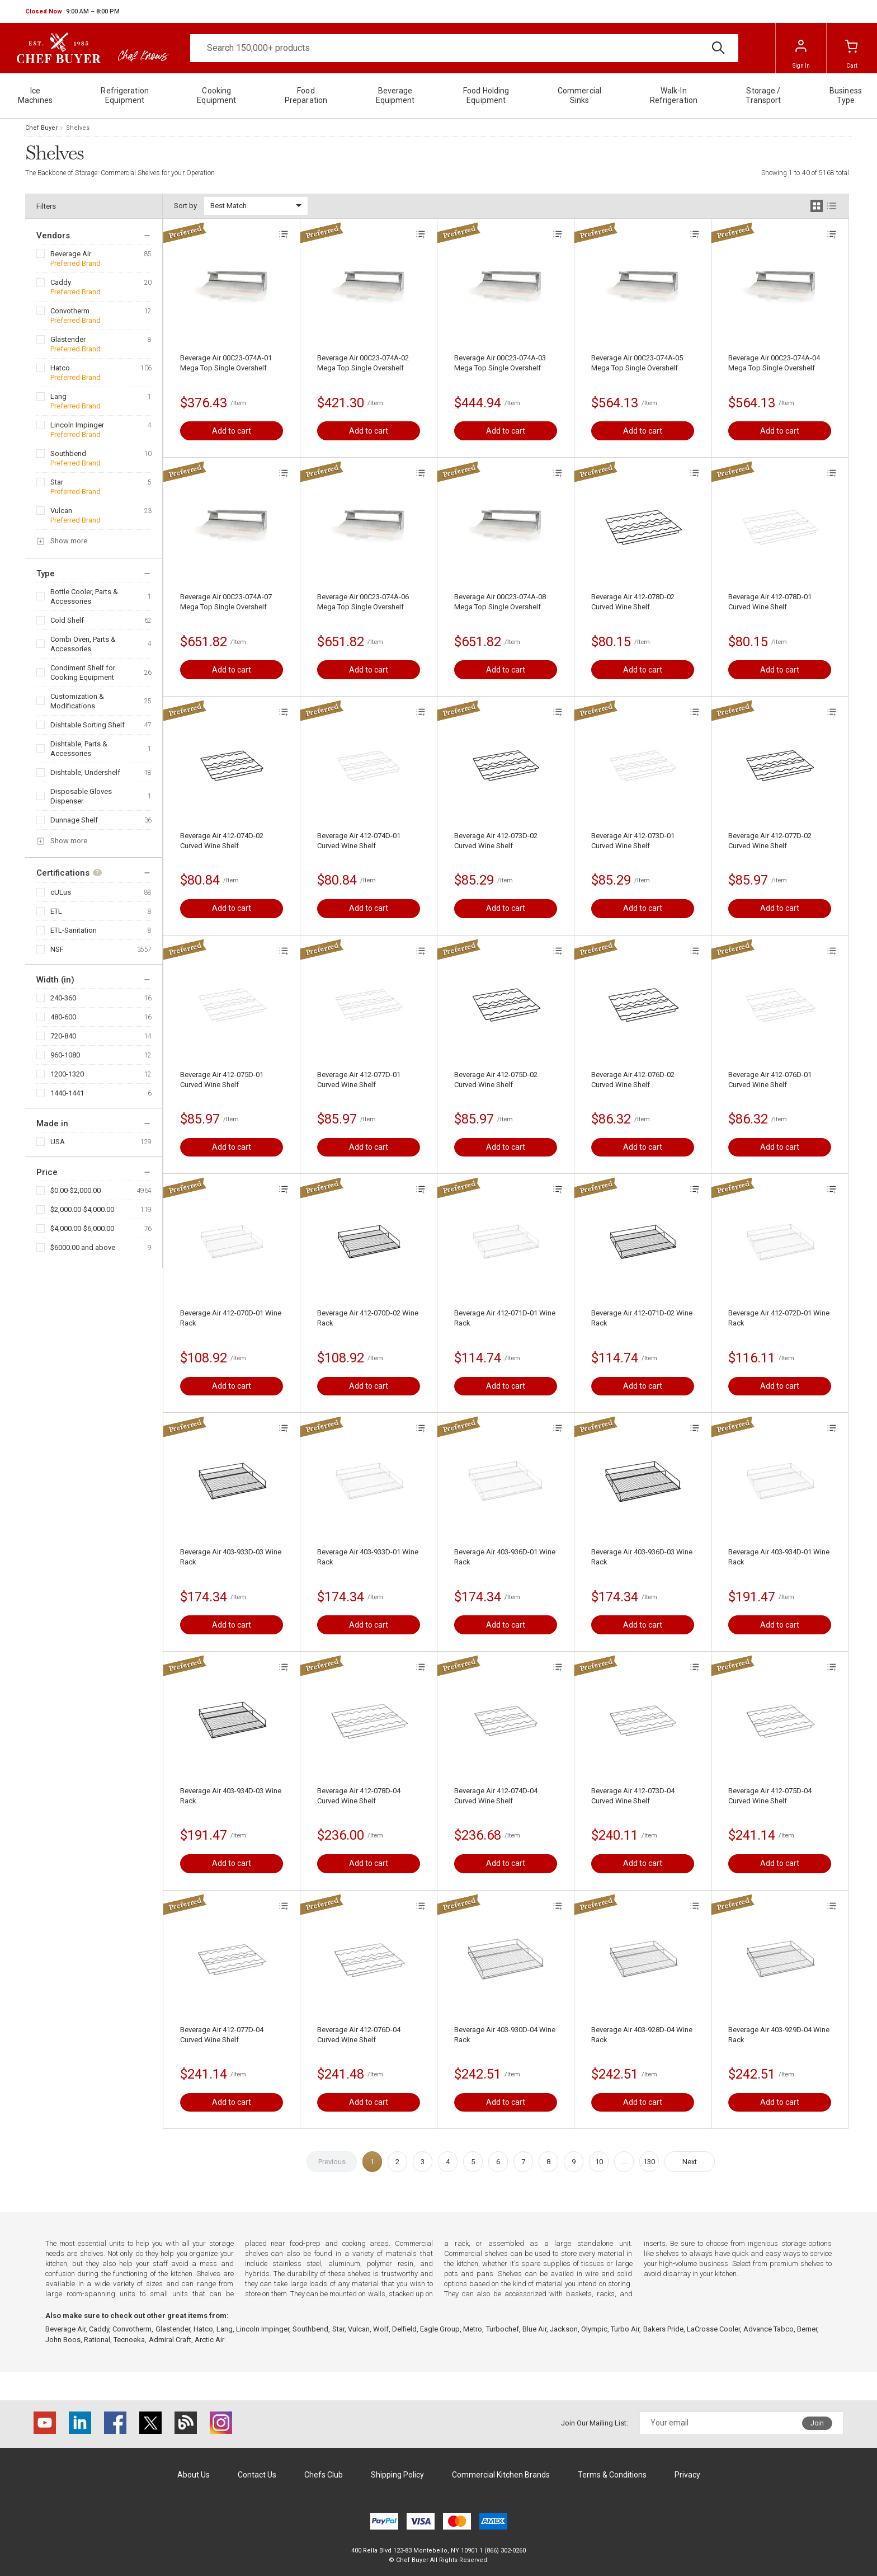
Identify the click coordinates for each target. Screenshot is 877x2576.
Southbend (68, 453)
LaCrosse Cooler (713, 2329)
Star (56, 482)
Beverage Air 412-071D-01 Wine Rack (504, 1318)
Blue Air (534, 2329)
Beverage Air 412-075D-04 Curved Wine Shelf (770, 1796)
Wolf (381, 2329)
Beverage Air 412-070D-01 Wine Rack (230, 1318)
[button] (72, 12)
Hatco (60, 368)
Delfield (404, 2329)
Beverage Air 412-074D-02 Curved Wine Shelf (221, 840)
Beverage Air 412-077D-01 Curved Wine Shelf (358, 1079)
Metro (472, 2329)
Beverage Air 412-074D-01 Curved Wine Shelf (358, 840)
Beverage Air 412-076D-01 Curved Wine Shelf (770, 1079)
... (623, 2161)
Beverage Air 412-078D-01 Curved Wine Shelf (770, 602)
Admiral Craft (170, 2339)
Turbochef (502, 2329)
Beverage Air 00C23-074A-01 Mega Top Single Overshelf (226, 363)
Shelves (77, 127)
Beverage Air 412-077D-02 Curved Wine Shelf (770, 840)
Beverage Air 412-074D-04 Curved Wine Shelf (495, 1796)
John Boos (63, 2339)
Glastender (68, 339)
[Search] (464, 48)
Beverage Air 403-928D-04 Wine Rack (641, 2034)
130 (649, 2161)
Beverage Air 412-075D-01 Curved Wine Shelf (221, 1079)
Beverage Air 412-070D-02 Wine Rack (367, 1318)
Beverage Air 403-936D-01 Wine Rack (504, 1557)
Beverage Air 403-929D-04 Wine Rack (778, 2034)
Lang (58, 396)
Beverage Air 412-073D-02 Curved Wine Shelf (495, 840)
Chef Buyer (41, 127)
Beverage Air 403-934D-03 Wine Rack (230, 1796)
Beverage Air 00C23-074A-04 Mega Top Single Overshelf (774, 363)
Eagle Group (440, 2329)
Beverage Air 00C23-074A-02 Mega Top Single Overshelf (363, 363)
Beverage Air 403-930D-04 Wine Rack (504, 2034)
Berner (807, 2329)
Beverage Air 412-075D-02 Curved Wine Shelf (495, 1079)
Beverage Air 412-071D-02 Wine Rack (641, 1318)
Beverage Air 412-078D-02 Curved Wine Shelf (633, 602)
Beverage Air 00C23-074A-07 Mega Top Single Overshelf (226, 602)
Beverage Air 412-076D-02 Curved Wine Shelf (633, 1079)
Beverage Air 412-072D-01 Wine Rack (778, 1318)
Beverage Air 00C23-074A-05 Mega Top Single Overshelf (637, 363)
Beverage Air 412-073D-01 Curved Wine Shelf (633, 840)
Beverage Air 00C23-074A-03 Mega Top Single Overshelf (500, 363)
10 (599, 2161)
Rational (97, 2339)
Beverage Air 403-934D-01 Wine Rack (778, 1557)
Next (689, 2161)
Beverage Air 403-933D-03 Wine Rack (230, 1557)
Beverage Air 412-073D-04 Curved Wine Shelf (633, 1796)
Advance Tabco (768, 2329)
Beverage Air (70, 254)
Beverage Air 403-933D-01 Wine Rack (367, 1557)
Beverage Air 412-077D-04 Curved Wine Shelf (221, 2034)
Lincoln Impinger (77, 425)
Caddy (60, 282)
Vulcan (61, 510)
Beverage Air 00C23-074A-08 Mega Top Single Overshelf (500, 602)
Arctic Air (209, 2339)
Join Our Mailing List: (594, 2423)
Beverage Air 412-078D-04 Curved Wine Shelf (358, 1796)
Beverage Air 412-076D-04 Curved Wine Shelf (358, 2034)
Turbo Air (625, 2329)
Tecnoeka (129, 2339)
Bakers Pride (663, 2329)
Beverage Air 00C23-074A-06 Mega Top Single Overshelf (363, 602)
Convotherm (69, 311)
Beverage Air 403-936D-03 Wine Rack (641, 1557)
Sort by (185, 205)
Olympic (594, 2329)
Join (817, 2423)
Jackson (564, 2329)
